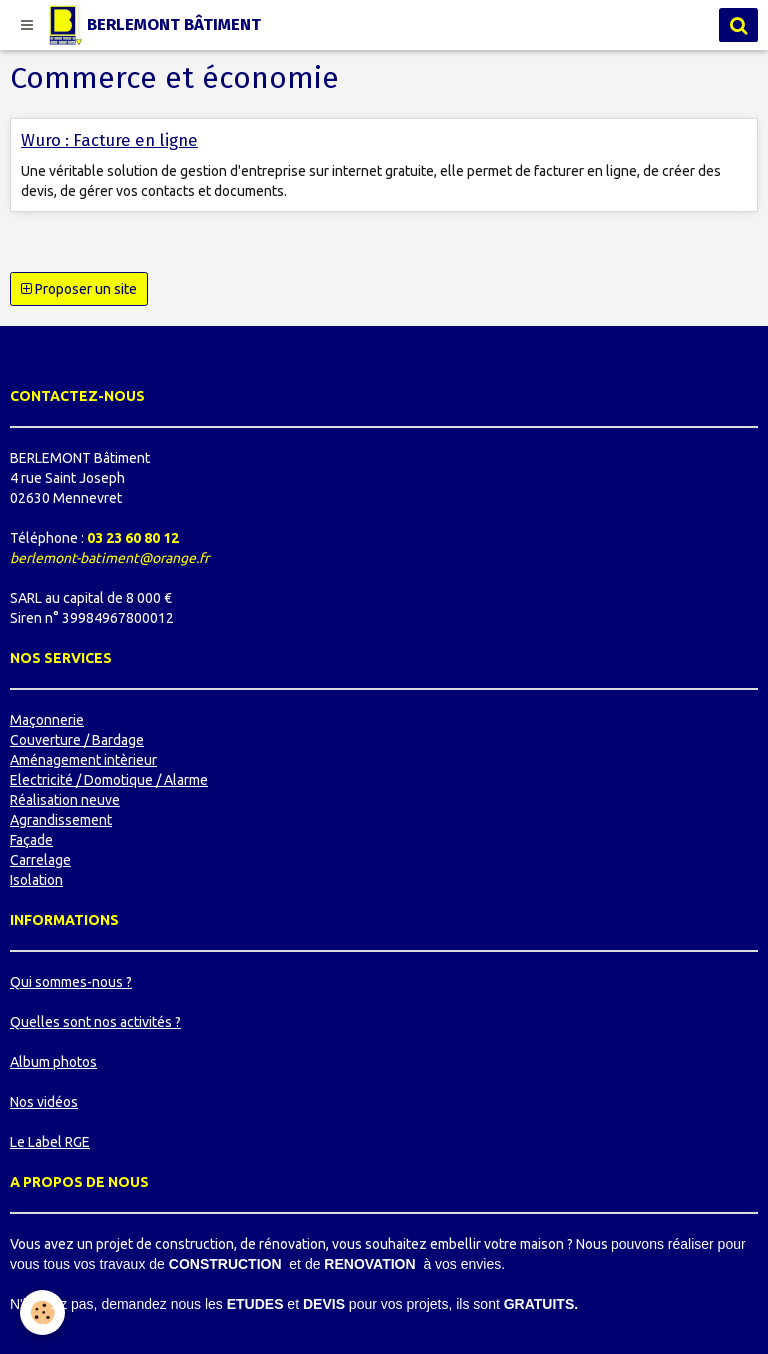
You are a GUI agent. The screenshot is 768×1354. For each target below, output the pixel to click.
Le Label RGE (50, 1142)
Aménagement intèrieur (83, 760)
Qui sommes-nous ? (71, 982)
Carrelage (40, 860)
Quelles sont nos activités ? (95, 1022)
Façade (31, 840)
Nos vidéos (44, 1102)
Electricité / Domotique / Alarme (109, 780)
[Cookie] (42, 1312)
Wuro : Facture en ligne (109, 140)
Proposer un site (79, 289)
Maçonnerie (47, 720)
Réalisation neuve (65, 800)
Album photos (53, 1062)
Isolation (36, 880)
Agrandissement (61, 820)
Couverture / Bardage (77, 740)
